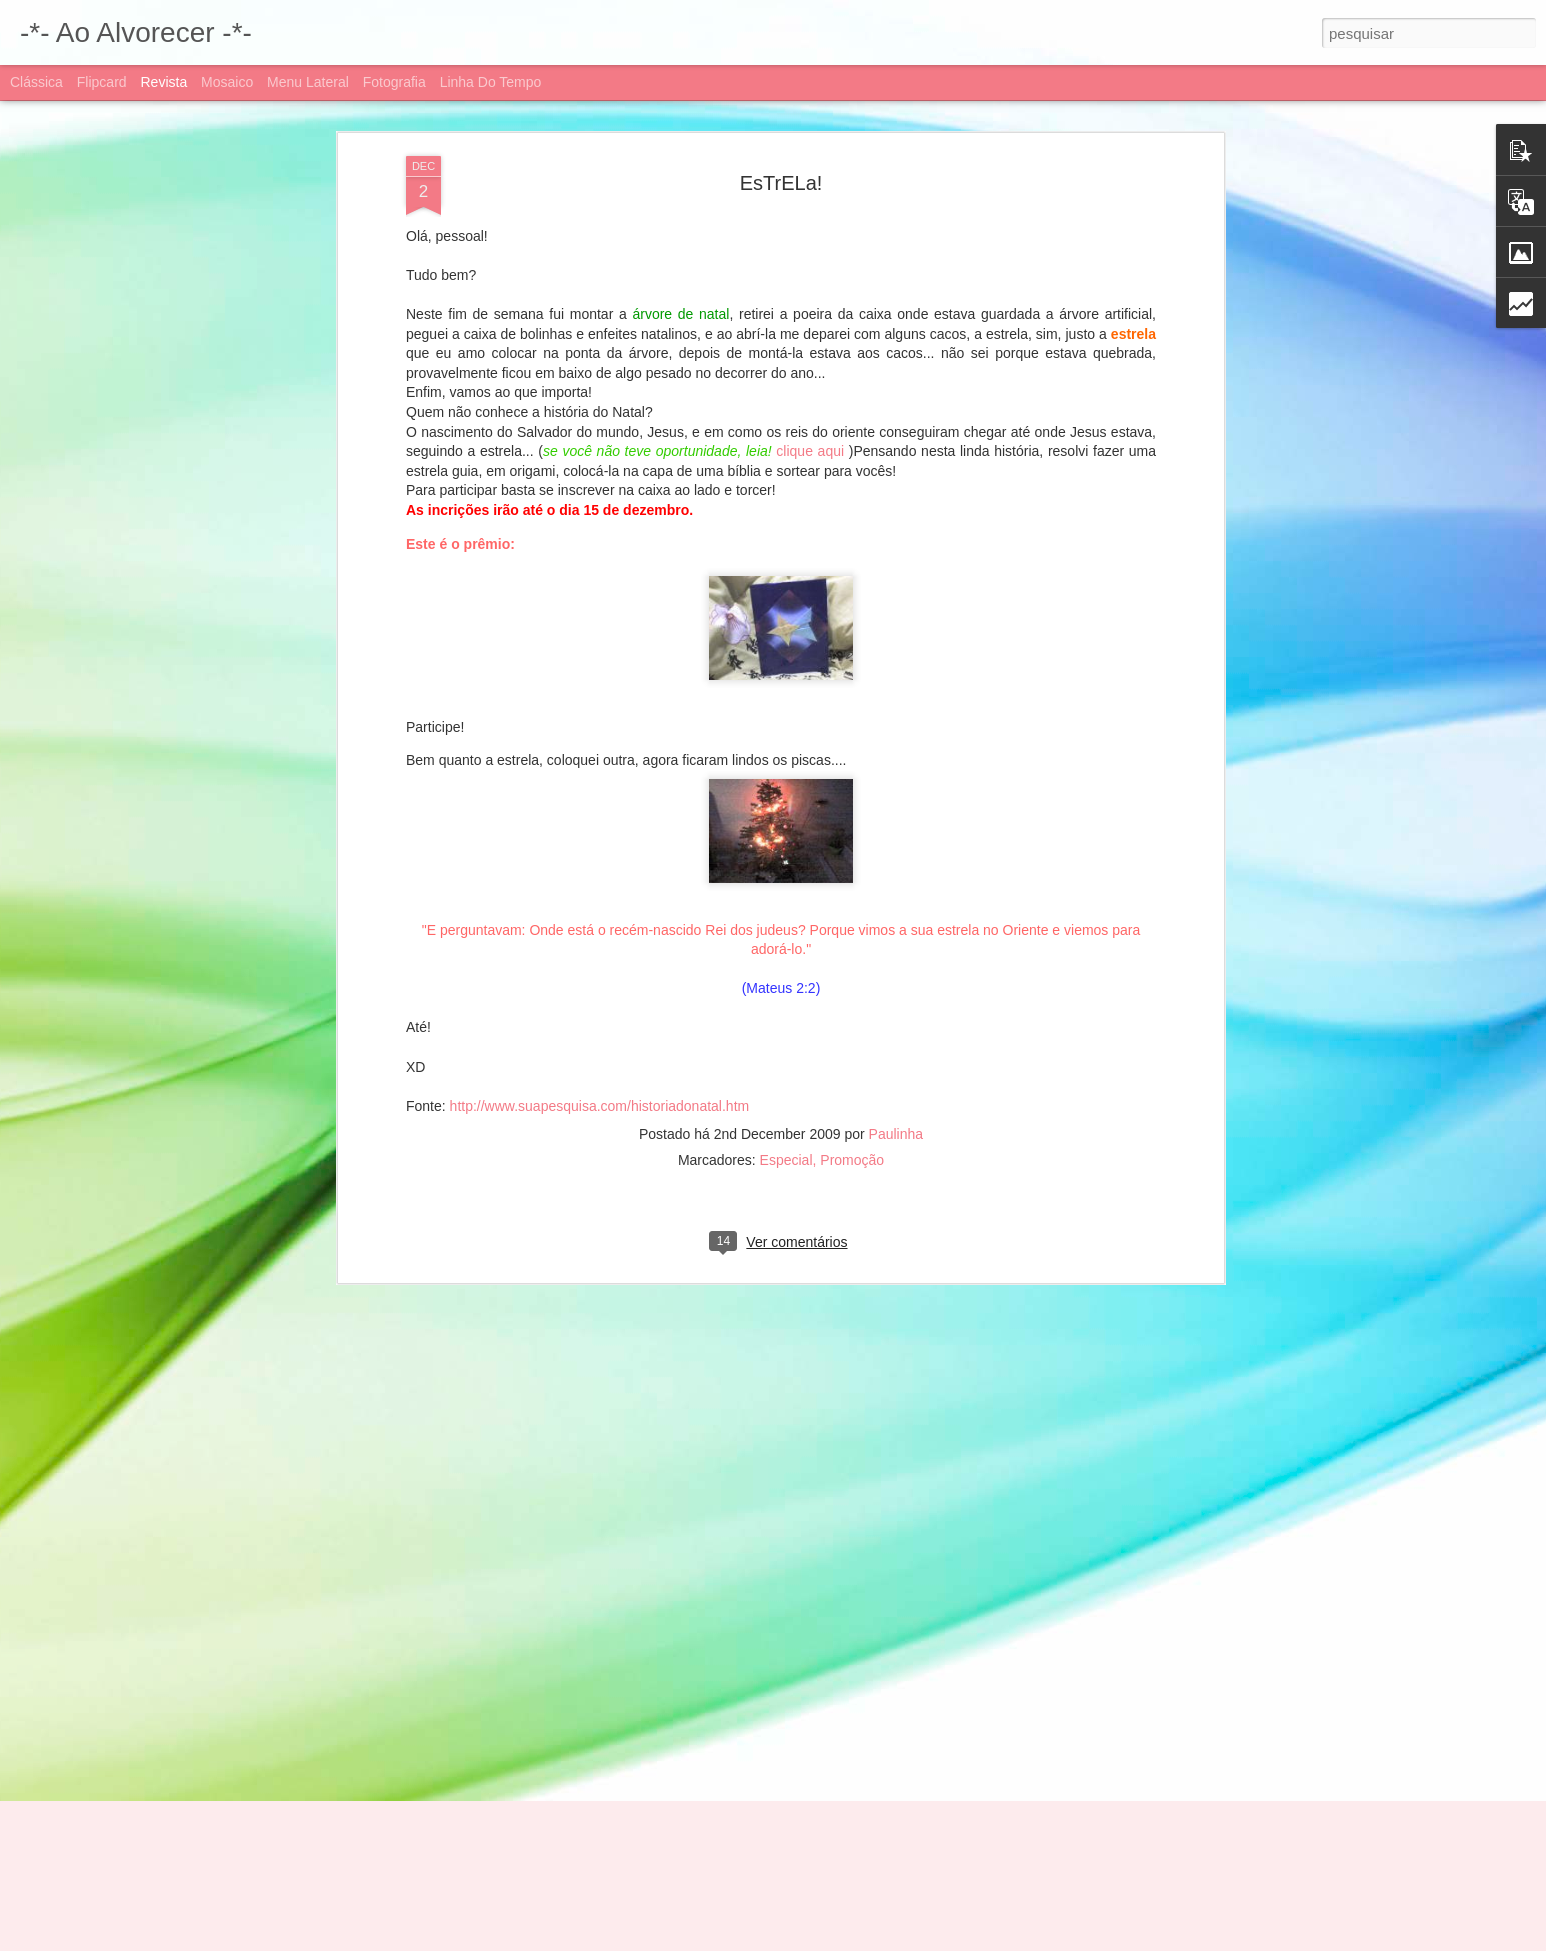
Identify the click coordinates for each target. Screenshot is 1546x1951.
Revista (163, 82)
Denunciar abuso (999, 1940)
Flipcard (102, 82)
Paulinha (896, 1009)
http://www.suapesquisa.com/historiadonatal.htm (600, 980)
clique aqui (812, 325)
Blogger (933, 1940)
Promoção (852, 1035)
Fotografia (394, 82)
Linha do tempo (491, 82)
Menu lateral (308, 82)
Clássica (36, 82)
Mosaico (227, 82)
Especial (786, 1035)
